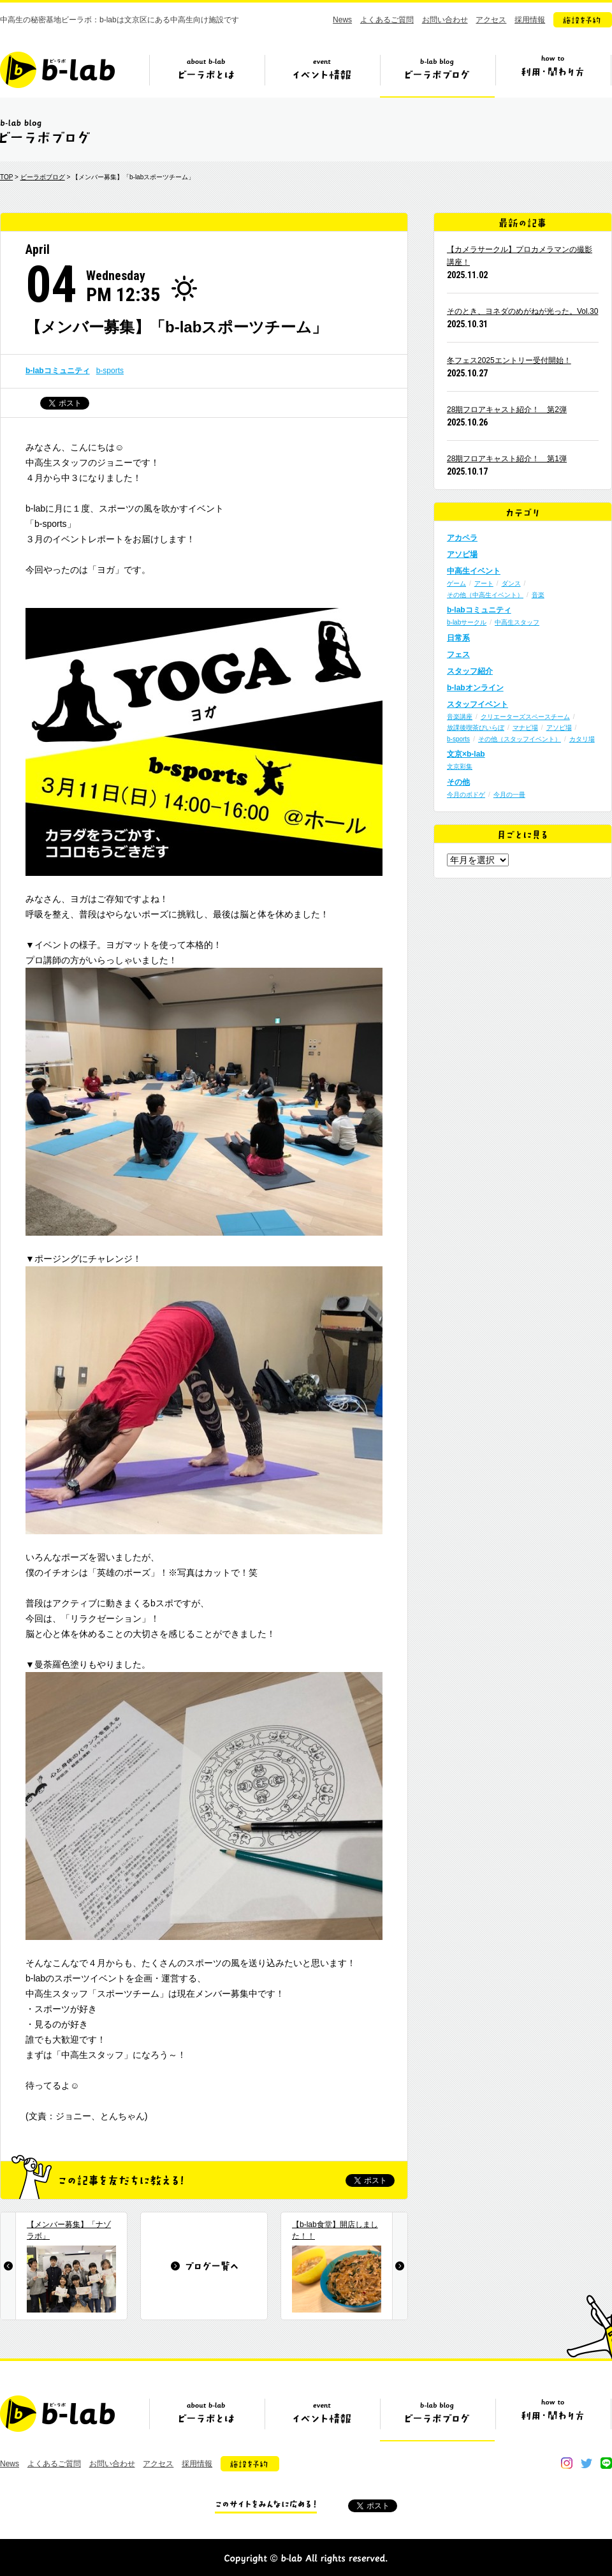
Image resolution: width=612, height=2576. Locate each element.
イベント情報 (322, 75)
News (342, 19)
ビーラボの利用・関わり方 (552, 75)
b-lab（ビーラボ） (57, 70)
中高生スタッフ (517, 622)
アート (483, 583)
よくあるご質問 (387, 19)
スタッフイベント (477, 704)
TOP (6, 177)
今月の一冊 (509, 794)
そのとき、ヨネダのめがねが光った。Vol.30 (522, 311)
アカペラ (462, 537)
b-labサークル (466, 622)
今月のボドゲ (466, 794)
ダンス (511, 583)
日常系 (458, 637)
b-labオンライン (475, 687)
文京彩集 (459, 766)
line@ (606, 2463)
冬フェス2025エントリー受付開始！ (509, 360)
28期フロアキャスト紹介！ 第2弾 (507, 409)
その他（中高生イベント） (485, 594)
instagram (566, 2463)
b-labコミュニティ (58, 370)
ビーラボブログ (437, 75)
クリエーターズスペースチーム (525, 716)
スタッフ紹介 (470, 671)
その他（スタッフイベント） (519, 739)
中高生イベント (473, 570)
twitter (586, 2463)
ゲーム (456, 583)
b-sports (110, 370)
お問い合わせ (445, 19)
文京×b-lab (466, 754)
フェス (458, 654)
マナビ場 (525, 727)
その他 (458, 782)
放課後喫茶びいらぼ (475, 727)
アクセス (491, 19)
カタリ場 (582, 739)
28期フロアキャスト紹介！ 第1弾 (507, 458)
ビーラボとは (206, 75)
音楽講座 (459, 716)
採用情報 (529, 19)
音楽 (538, 594)
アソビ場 (462, 554)
